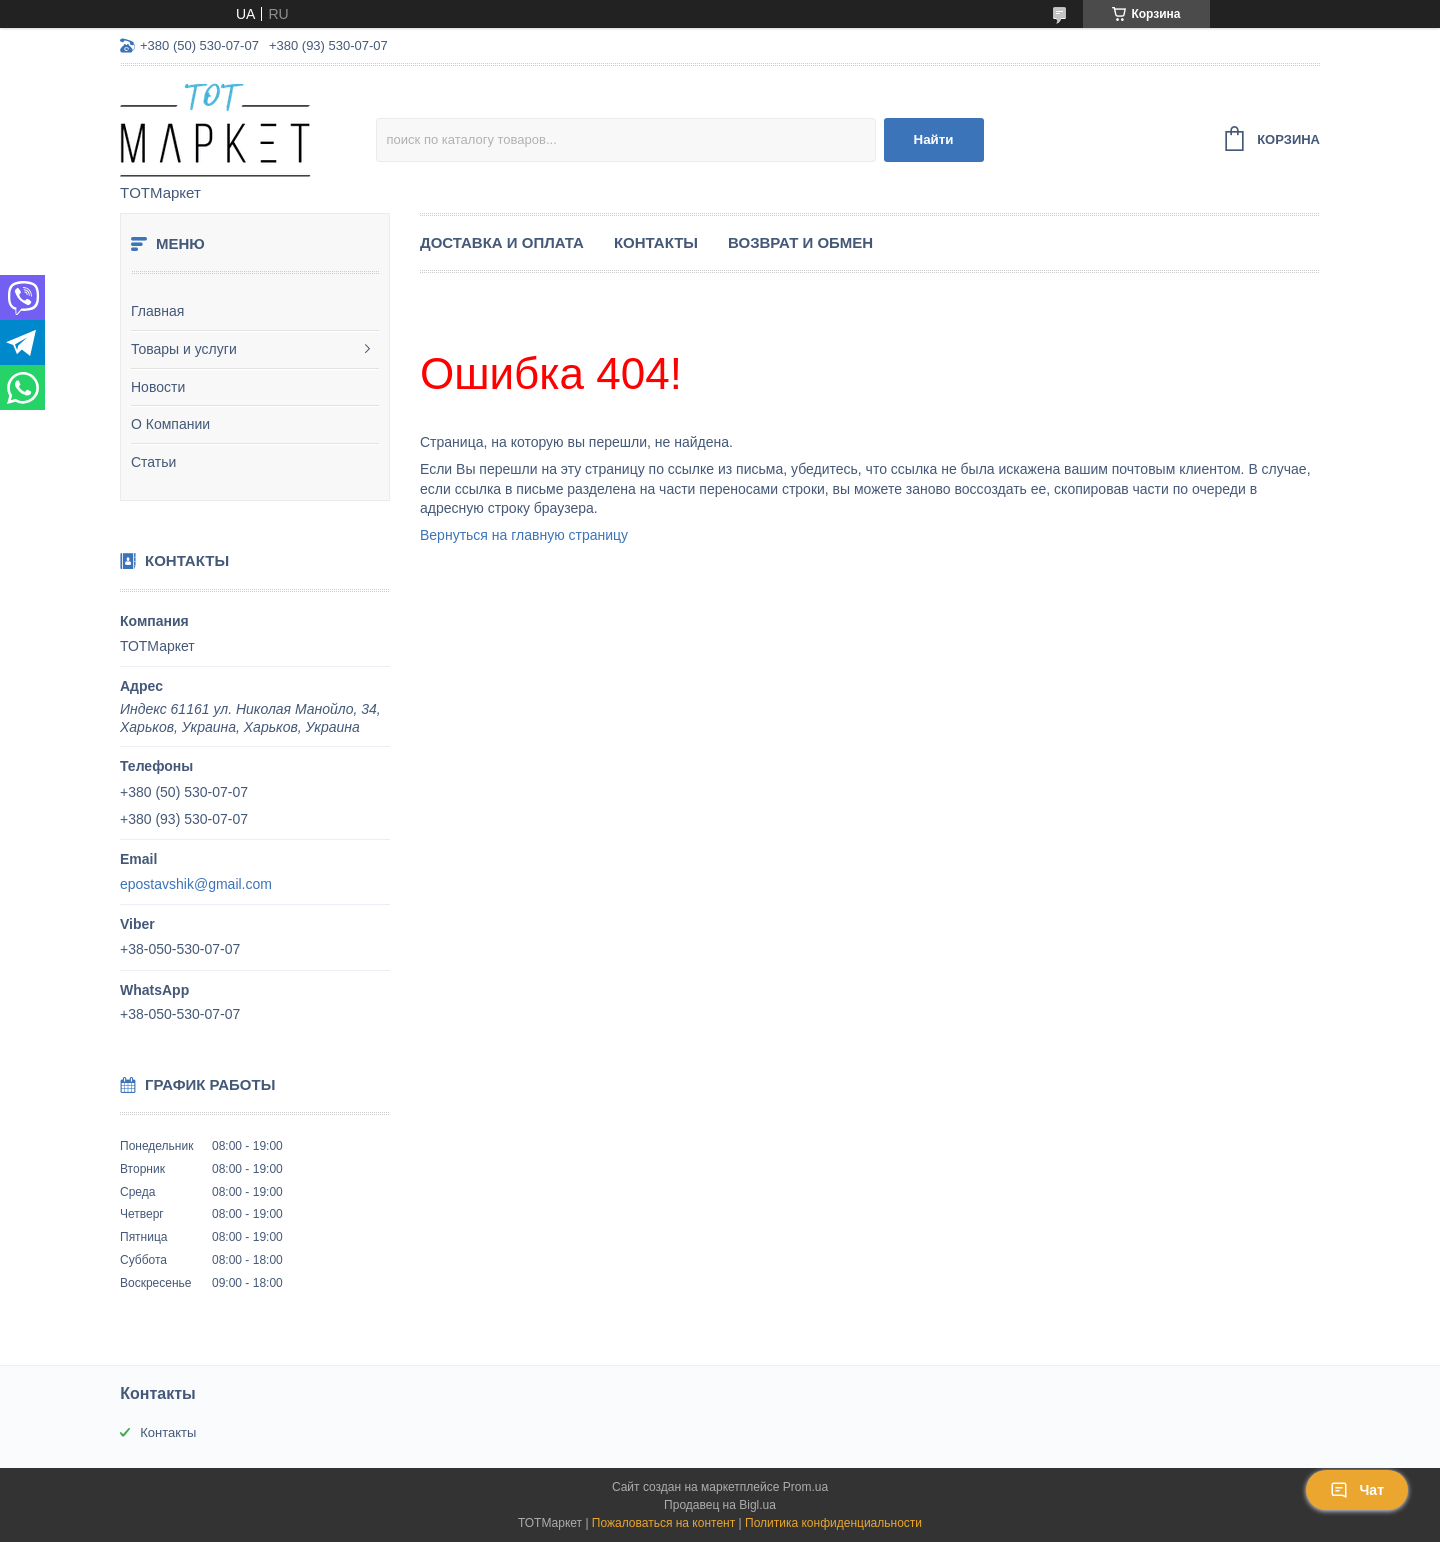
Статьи (153, 462)
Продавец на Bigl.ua (720, 1505)
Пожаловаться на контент (663, 1523)
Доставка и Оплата (502, 242)
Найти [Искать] (934, 139)
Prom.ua (805, 1487)
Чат (1357, 1490)
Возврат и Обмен (800, 242)
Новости (158, 387)
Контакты (656, 242)
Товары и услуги (184, 349)
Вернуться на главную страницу (524, 535)
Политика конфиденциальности (833, 1523)
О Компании (170, 424)
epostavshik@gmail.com (196, 884)
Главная (157, 311)
